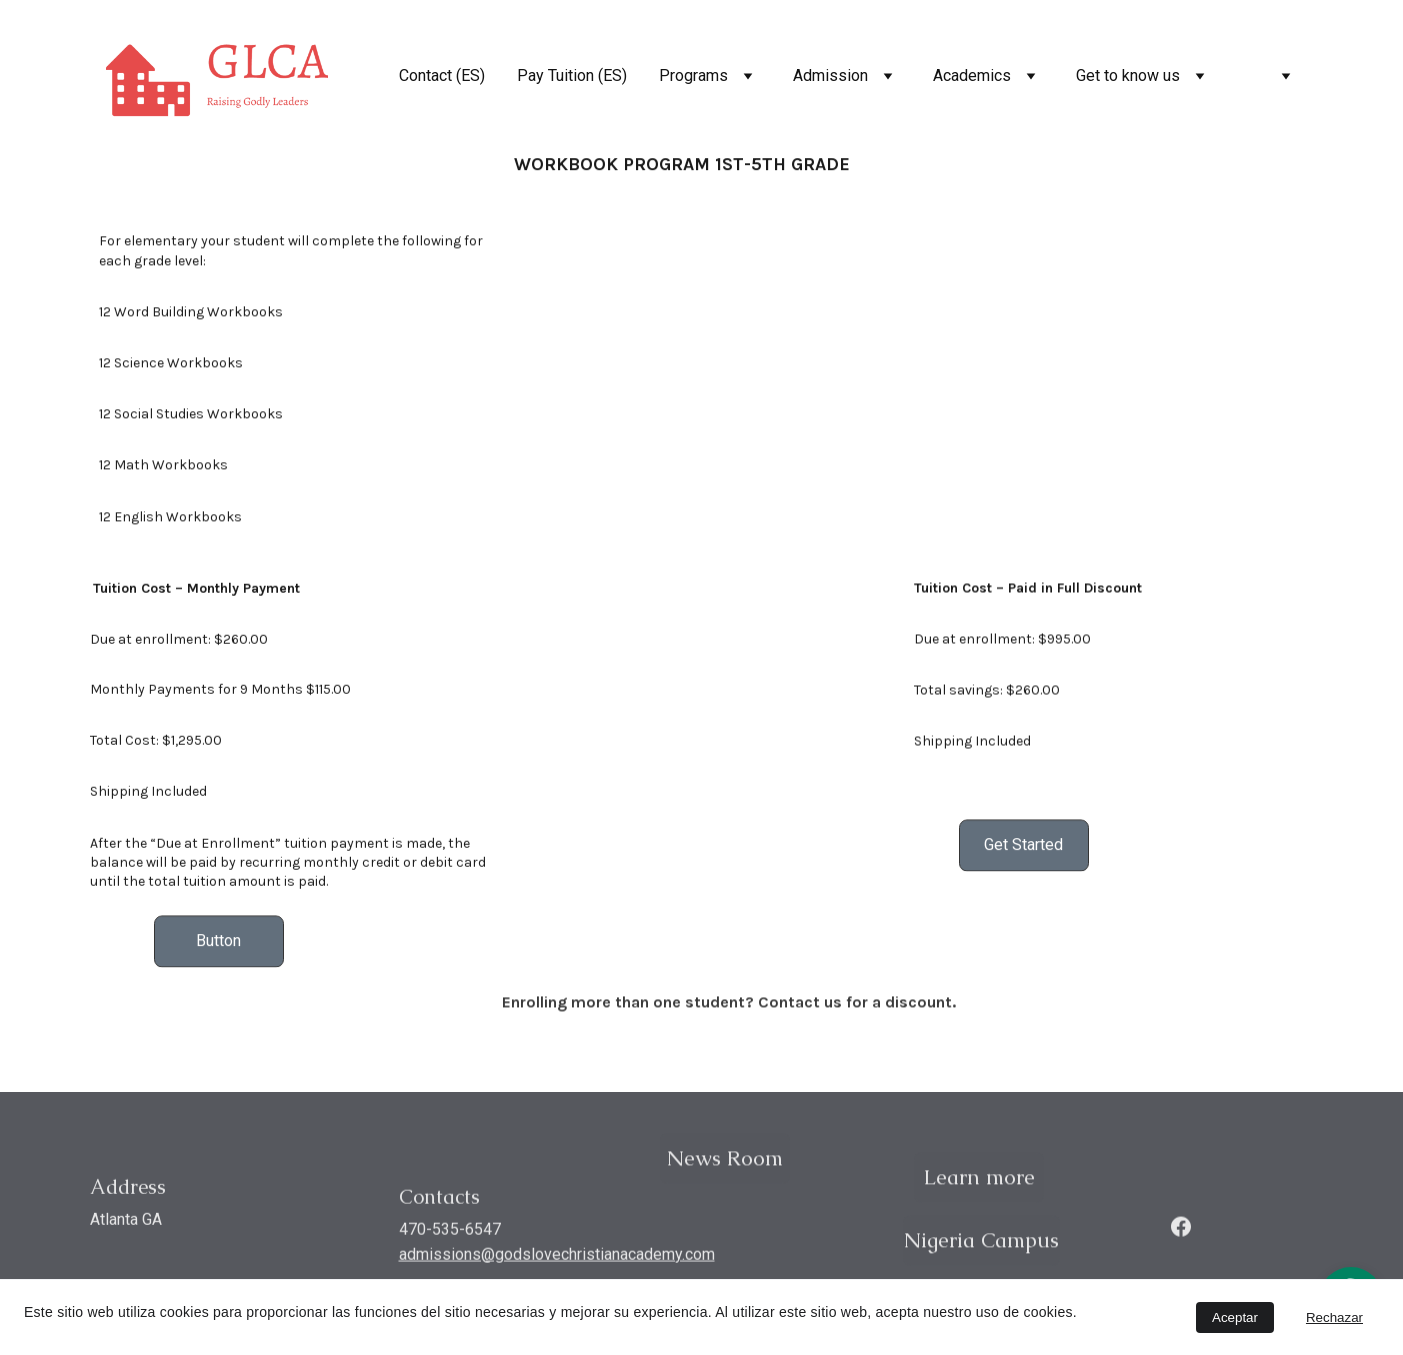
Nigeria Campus (981, 1242)
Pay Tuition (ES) (572, 75)
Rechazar (1334, 1317)
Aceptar (1235, 1317)
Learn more (979, 1179)
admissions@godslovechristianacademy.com (557, 1257)
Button (218, 943)
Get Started (1023, 847)
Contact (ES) (442, 75)
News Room (725, 1160)
